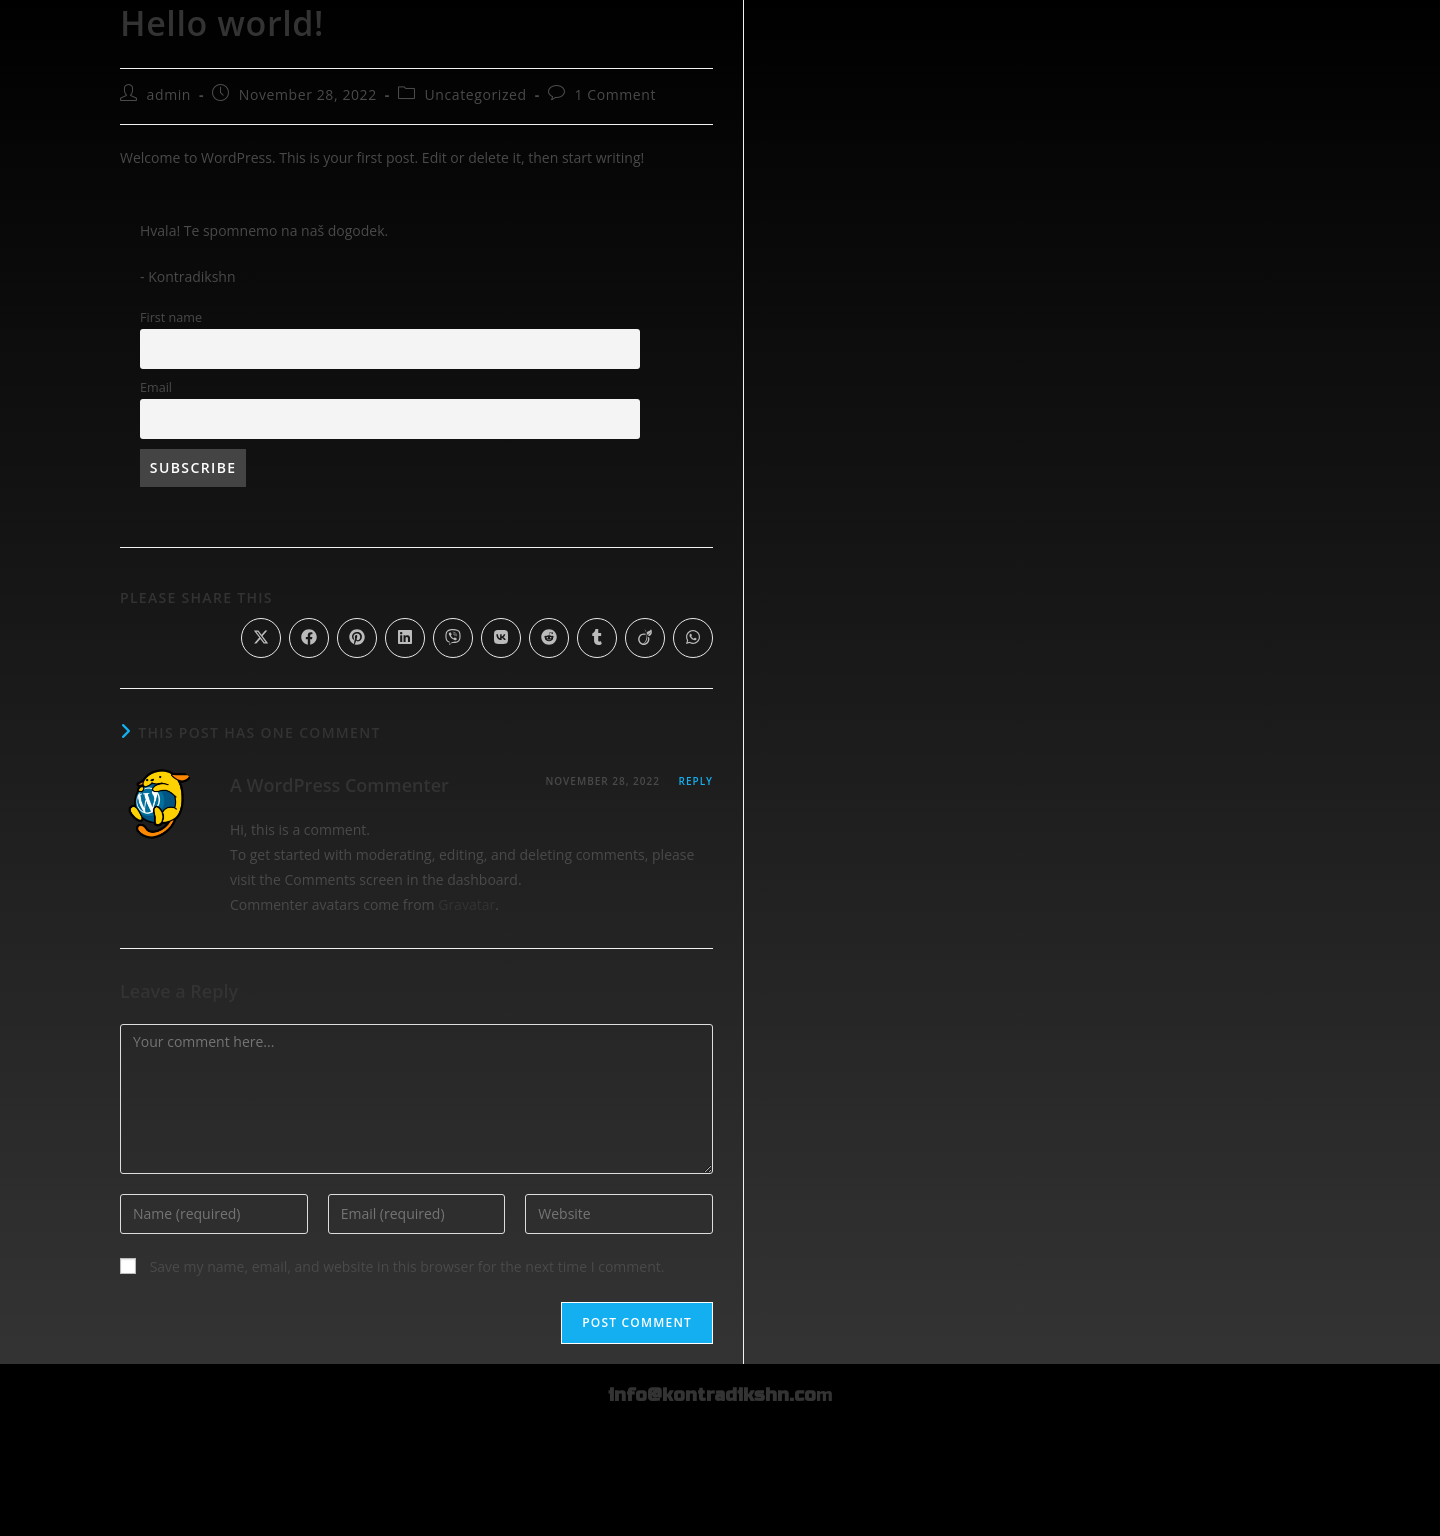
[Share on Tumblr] (597, 638)
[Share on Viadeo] (645, 638)
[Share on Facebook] (309, 638)
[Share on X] (261, 638)
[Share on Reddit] (549, 638)
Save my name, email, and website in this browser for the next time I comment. (407, 1266)
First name (171, 317)
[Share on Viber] (453, 638)
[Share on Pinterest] (357, 638)
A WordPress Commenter (339, 785)
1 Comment (615, 94)
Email (156, 387)
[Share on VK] (501, 638)
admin (169, 94)
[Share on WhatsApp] (693, 638)
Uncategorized (476, 94)
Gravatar (466, 904)
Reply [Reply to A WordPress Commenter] (696, 781)
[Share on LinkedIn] (405, 638)
